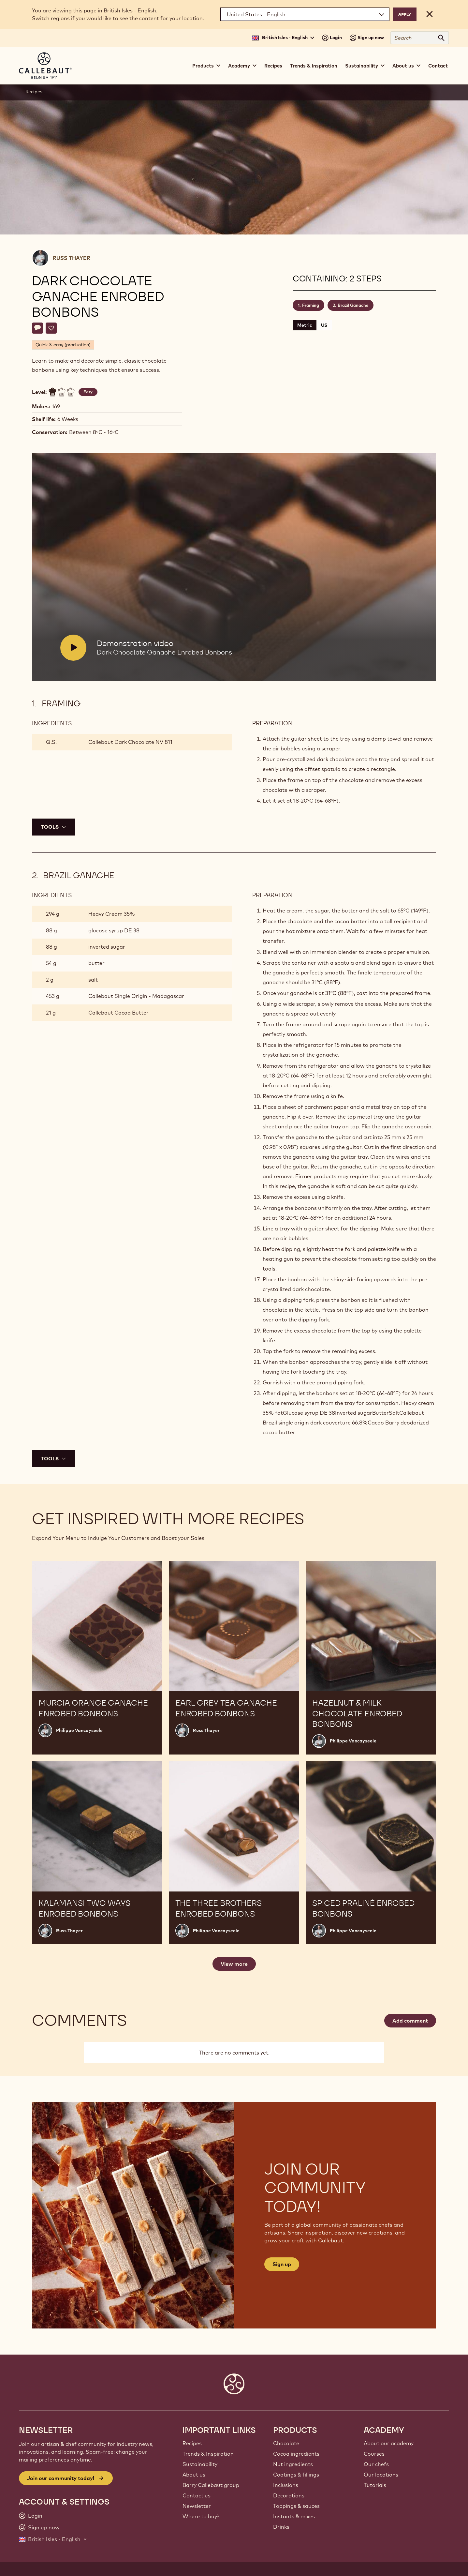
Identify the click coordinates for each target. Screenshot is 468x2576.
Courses (374, 2453)
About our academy (389, 2443)
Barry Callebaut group (211, 2485)
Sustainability (200, 2464)
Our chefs (376, 2464)
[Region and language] (304, 14)
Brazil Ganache (353, 305)
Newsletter (197, 2506)
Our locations (381, 2474)
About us (194, 2474)
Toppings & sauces (296, 2506)
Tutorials (375, 2485)
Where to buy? (201, 2516)
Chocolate (286, 2443)
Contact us (197, 2495)
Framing (310, 305)
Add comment (410, 2020)
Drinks (281, 2526)
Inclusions (285, 2485)
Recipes (273, 66)
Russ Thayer (71, 258)
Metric (304, 325)
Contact (438, 66)
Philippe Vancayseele (79, 1730)
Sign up (281, 2264)
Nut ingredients (293, 2464)
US (324, 325)
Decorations (288, 2495)
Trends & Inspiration (313, 66)
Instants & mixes (294, 2516)
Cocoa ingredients (296, 2453)
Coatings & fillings (296, 2474)
